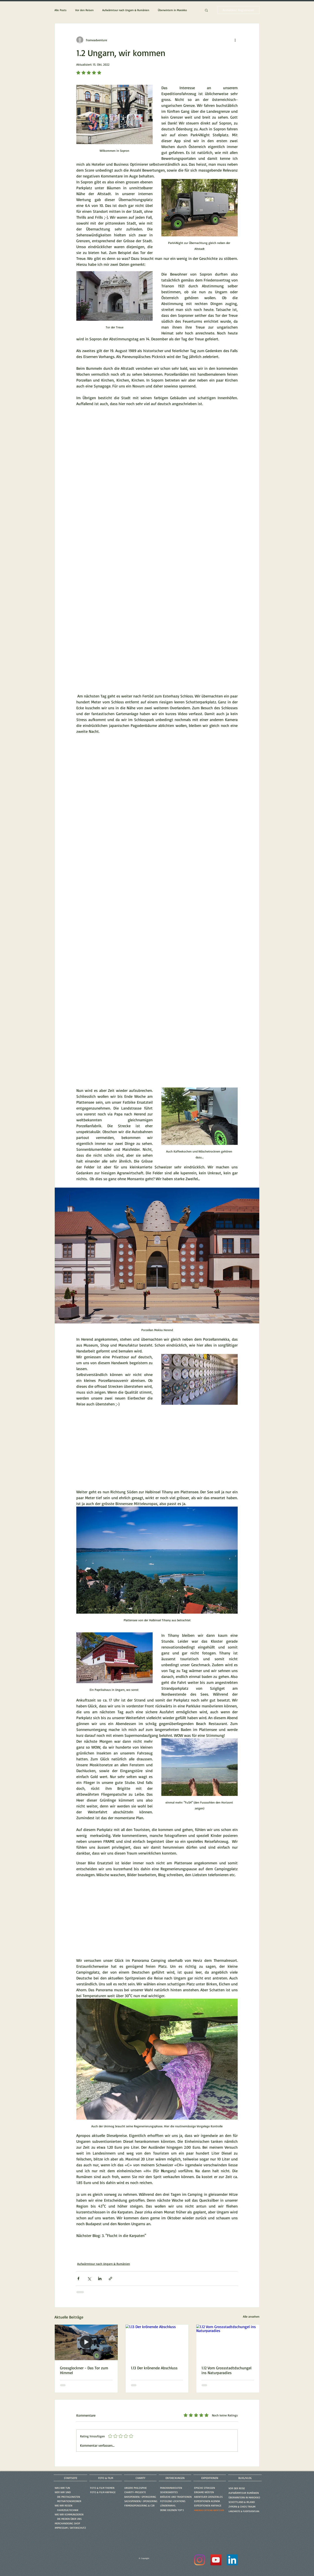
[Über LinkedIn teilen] (100, 2278)
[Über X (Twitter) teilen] (89, 2278)
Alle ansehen (251, 2316)
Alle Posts (61, 10)
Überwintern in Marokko (172, 10)
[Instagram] (199, 2559)
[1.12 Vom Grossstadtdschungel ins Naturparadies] (227, 2342)
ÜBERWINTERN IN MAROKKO (244, 2497)
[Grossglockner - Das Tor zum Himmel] (86, 2342)
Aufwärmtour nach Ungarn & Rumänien (125, 10)
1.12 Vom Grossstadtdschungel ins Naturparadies (226, 2370)
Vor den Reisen (84, 10)
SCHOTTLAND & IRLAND (242, 2502)
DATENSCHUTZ (78, 2527)
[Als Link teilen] (110, 2278)
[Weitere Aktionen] (235, 40)
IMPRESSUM (61, 2527)
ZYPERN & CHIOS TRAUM (242, 2506)
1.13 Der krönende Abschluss (154, 2367)
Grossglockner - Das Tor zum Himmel (84, 2370)
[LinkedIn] (232, 2559)
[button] (206, 10)
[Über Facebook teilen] (78, 2278)
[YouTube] (215, 2559)
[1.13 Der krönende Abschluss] (157, 2342)
